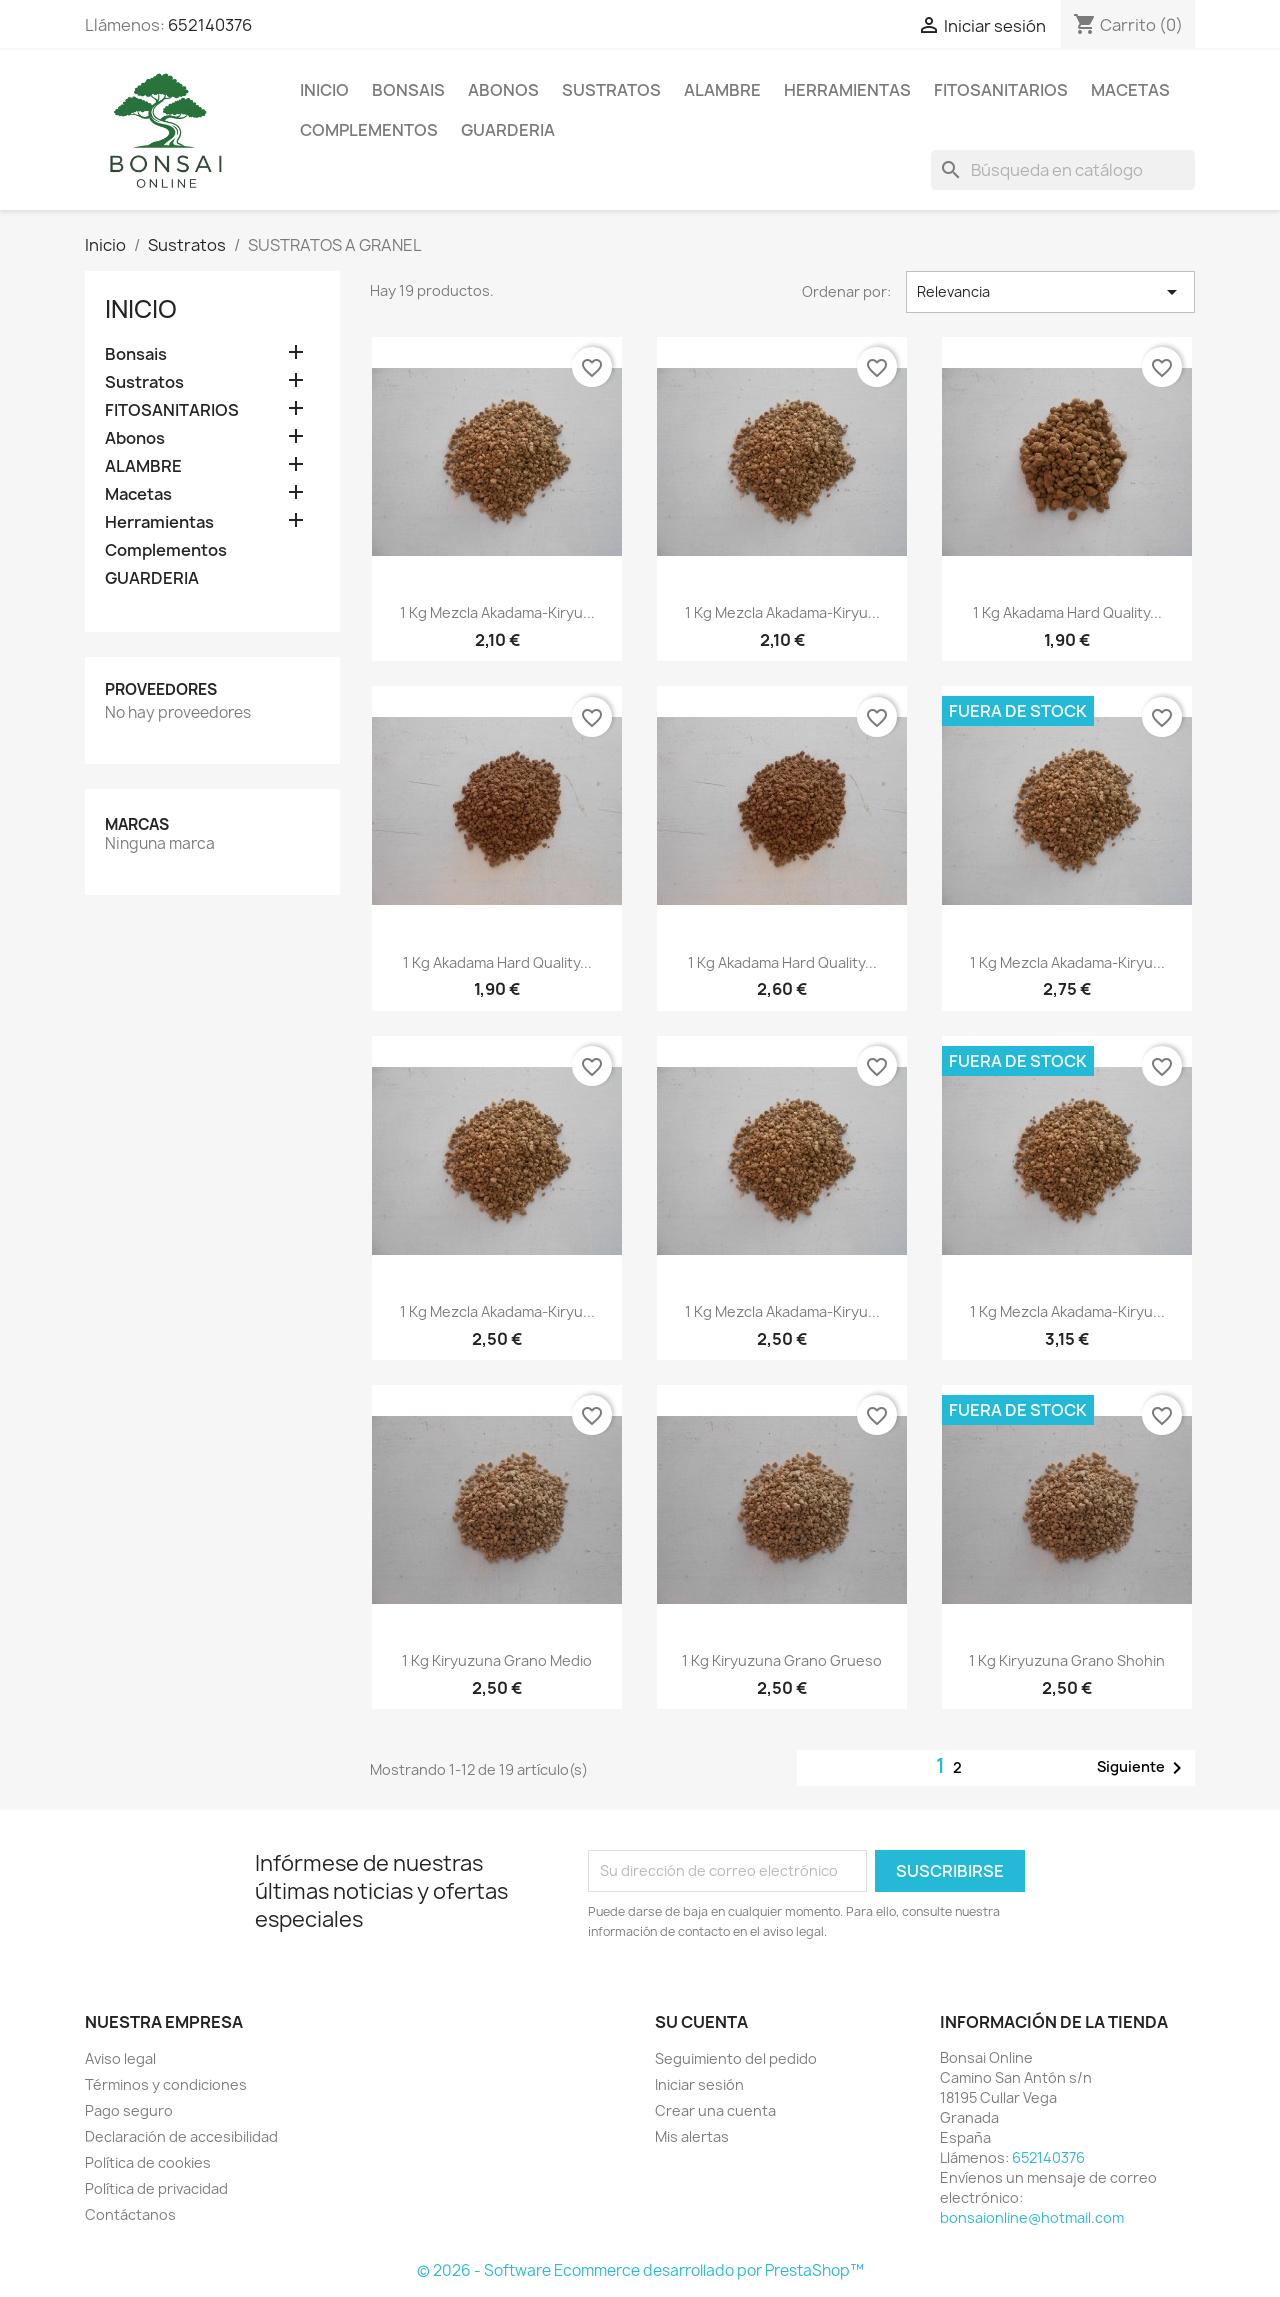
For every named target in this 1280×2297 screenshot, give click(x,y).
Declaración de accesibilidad (181, 2136)
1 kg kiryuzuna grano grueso (782, 1660)
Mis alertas (692, 2136)
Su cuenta (701, 2022)
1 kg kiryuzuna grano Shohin (1067, 1660)
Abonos (503, 90)
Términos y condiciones (166, 2084)
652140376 (210, 25)
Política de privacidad (156, 2188)
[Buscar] (1063, 170)
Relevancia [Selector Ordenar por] (1050, 292)
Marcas (137, 824)
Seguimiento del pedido (736, 2058)
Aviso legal (120, 2058)
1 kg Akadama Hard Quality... (1067, 612)
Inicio (324, 90)
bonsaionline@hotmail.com (1032, 2217)
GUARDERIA (508, 130)
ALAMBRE (722, 90)
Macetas (1130, 90)
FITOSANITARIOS (1001, 90)
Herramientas (847, 90)
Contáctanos (130, 2214)
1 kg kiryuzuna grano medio (497, 1660)
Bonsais (408, 90)
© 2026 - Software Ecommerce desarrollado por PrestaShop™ (640, 2270)
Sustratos (611, 90)
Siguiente (1143, 1768)
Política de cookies (148, 2162)
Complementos (369, 130)
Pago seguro (129, 2110)
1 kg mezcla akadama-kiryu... (497, 612)
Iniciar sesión (699, 2084)
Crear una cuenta (715, 2110)
